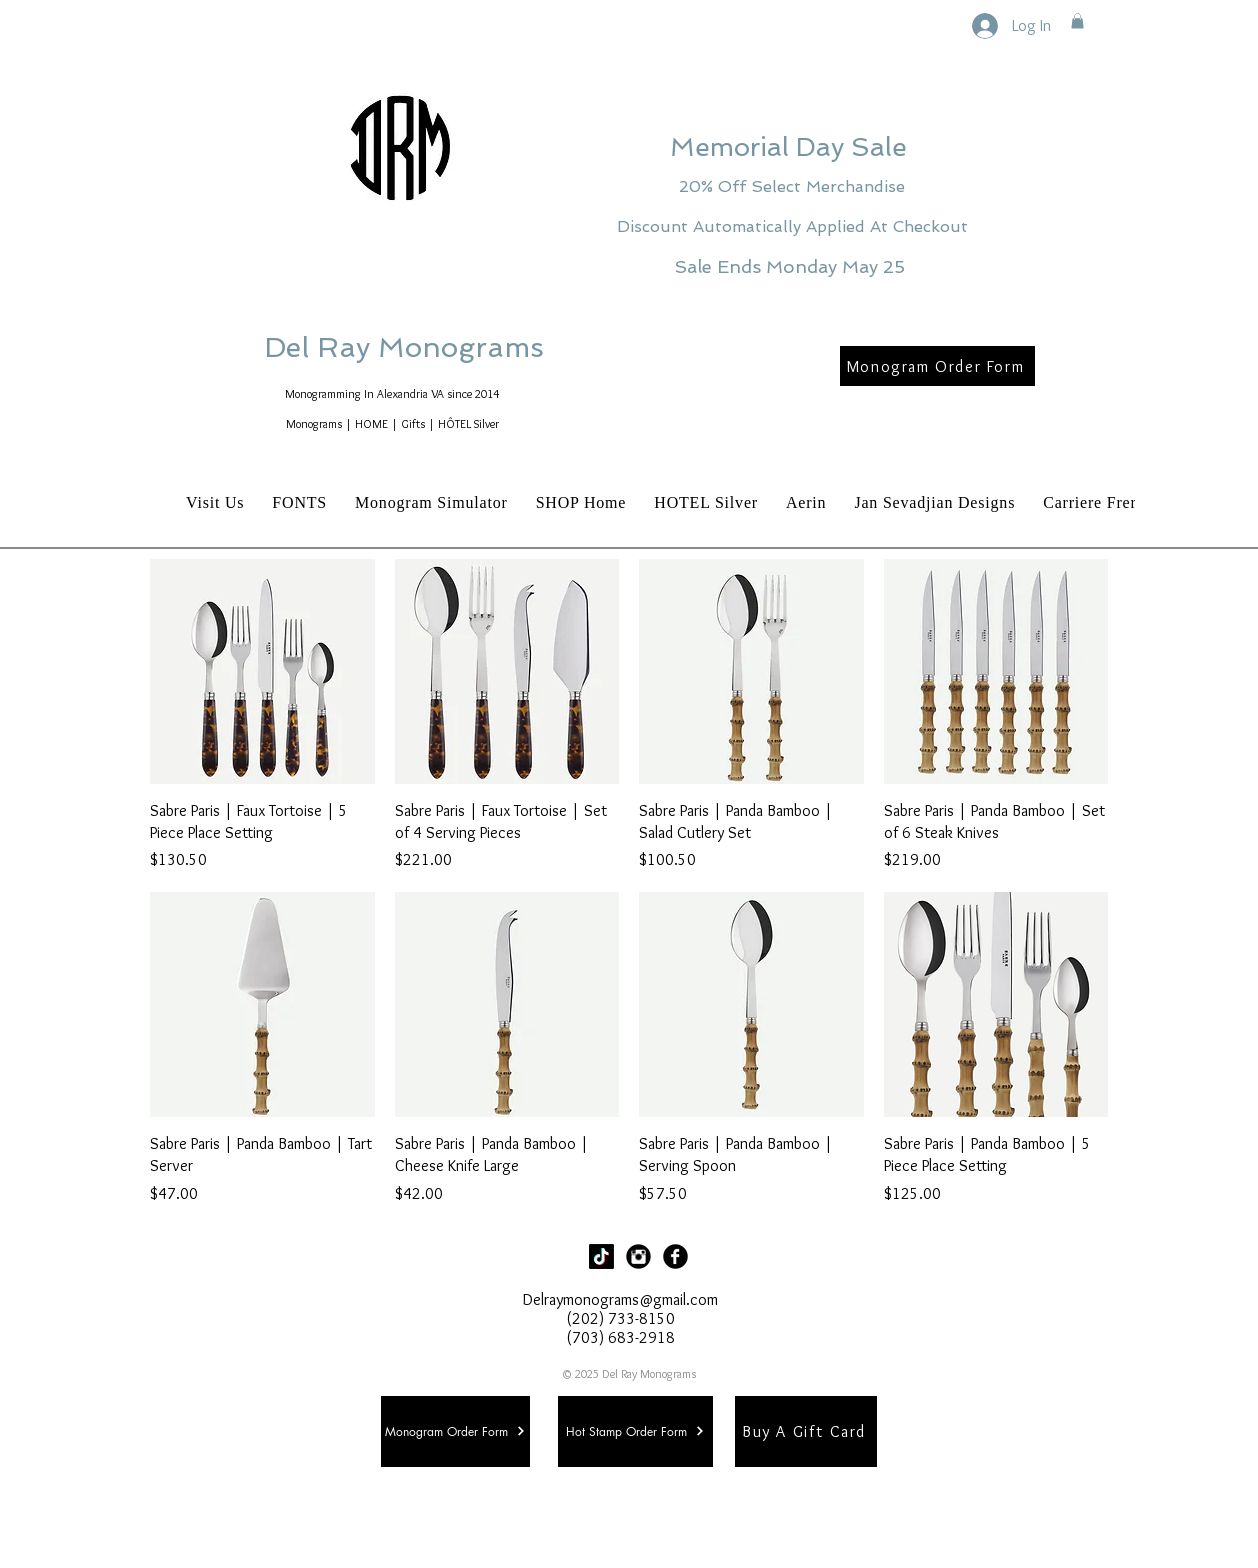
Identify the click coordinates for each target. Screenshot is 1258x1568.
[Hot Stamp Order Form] (635, 1431)
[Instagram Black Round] (638, 1256)
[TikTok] (601, 1256)
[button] (1077, 21)
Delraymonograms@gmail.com (620, 1299)
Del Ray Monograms (468, 347)
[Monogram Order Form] (937, 366)
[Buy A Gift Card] (806, 1431)
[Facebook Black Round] (675, 1256)
